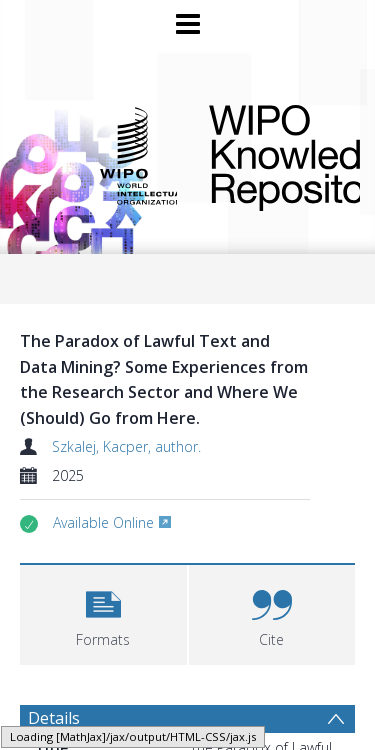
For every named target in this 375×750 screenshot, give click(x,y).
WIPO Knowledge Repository (268, 154)
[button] (103, 612)
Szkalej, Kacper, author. (126, 446)
